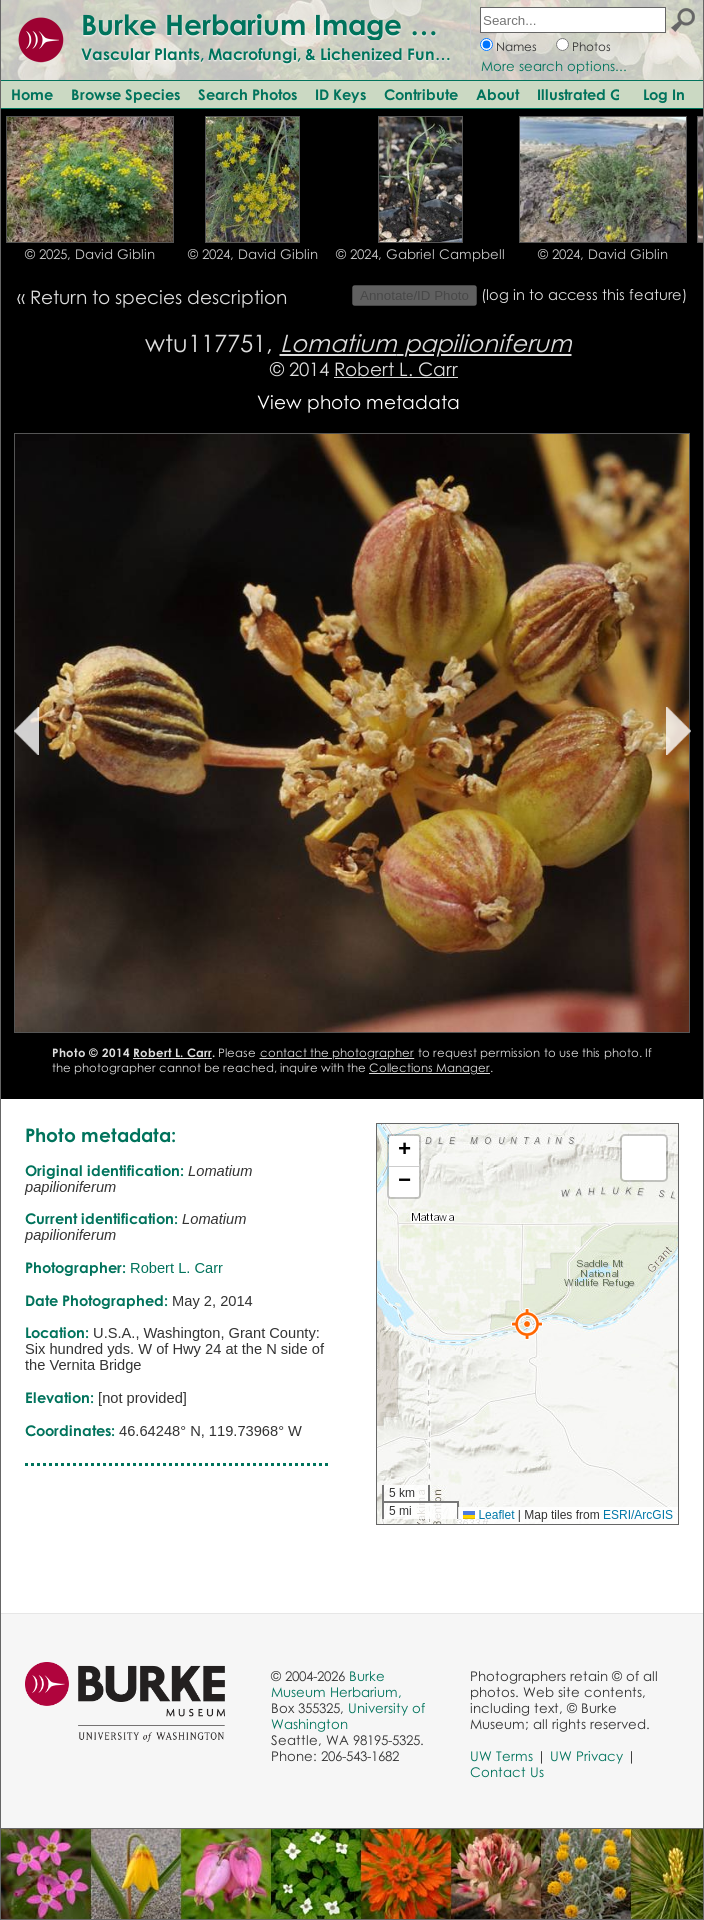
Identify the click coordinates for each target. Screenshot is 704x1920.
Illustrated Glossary (604, 94)
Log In (664, 94)
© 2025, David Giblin (90, 254)
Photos (591, 46)
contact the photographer (337, 1052)
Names (516, 46)
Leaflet (488, 1515)
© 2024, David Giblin (253, 254)
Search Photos (247, 94)
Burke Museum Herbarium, (336, 1684)
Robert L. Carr (396, 368)
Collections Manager (429, 1067)
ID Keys (340, 94)
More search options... (554, 66)
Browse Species (125, 94)
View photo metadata (358, 401)
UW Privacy (586, 1756)
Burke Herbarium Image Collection (315, 24)
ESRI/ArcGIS (638, 1515)
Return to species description (158, 296)
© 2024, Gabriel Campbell (420, 254)
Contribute (421, 94)
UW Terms (501, 1756)
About (497, 94)
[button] (527, 1324)
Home (32, 94)
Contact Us (507, 1772)
